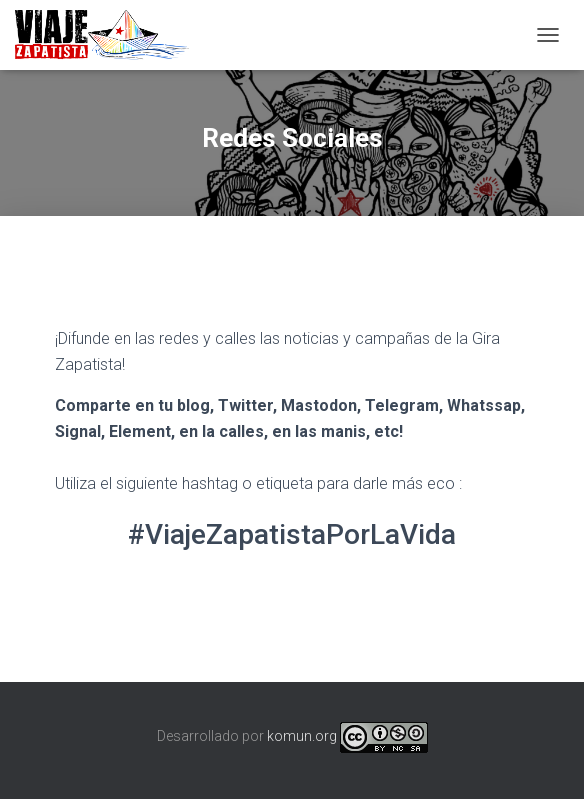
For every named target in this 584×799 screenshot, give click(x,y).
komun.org (302, 736)
